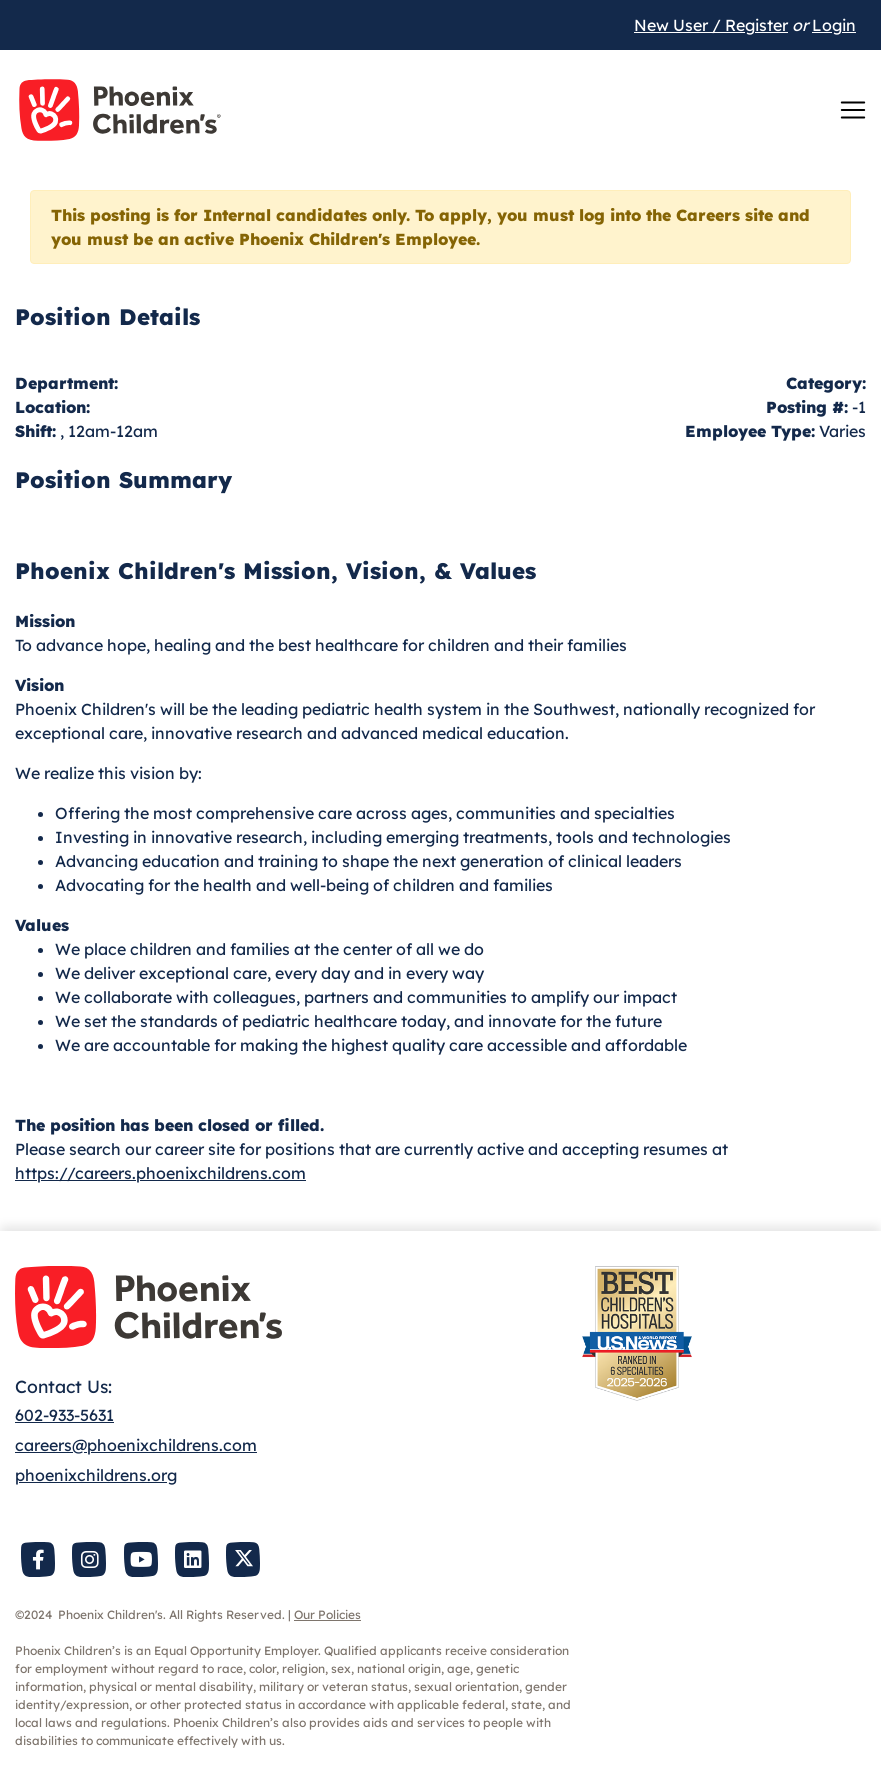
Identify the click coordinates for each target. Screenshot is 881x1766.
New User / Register (711, 25)
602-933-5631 (64, 1415)
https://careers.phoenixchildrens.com (160, 1173)
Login (834, 25)
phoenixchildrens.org (96, 1475)
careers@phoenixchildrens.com (136, 1445)
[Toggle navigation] (853, 110)
